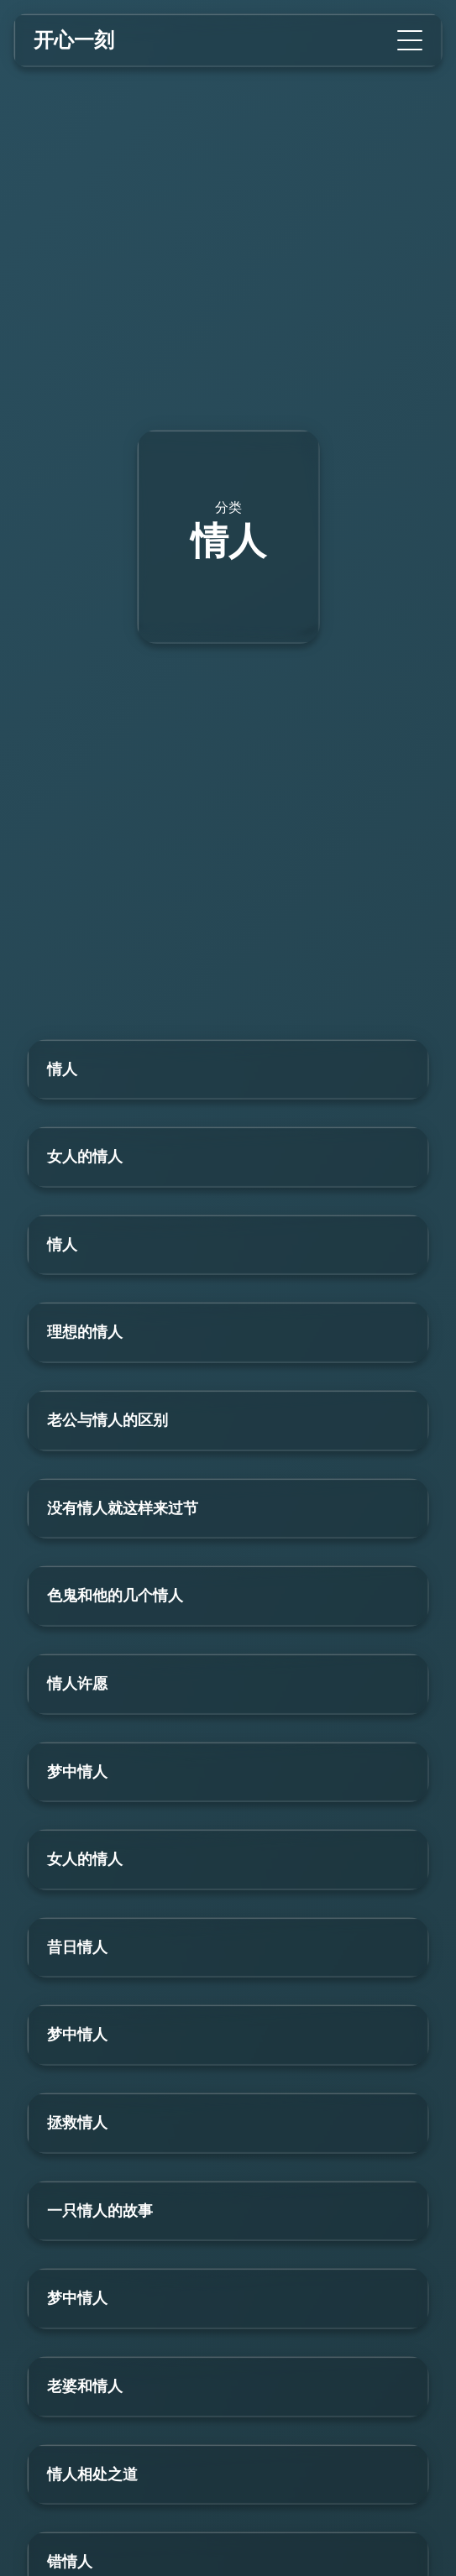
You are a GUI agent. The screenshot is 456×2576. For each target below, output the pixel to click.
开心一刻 (74, 40)
